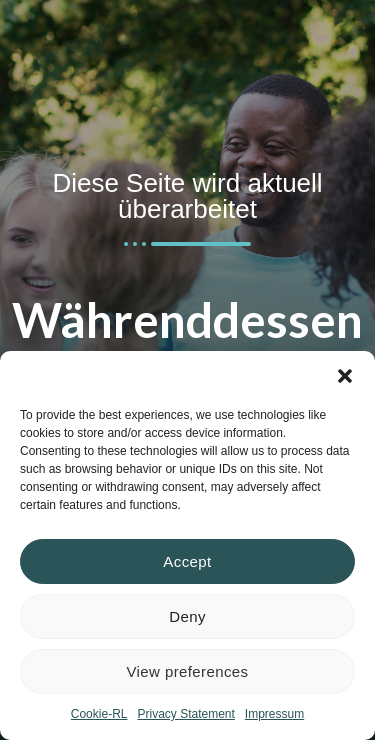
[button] (345, 376)
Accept (187, 561)
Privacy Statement (185, 714)
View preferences (187, 671)
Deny (187, 616)
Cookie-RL (99, 714)
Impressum (274, 714)
